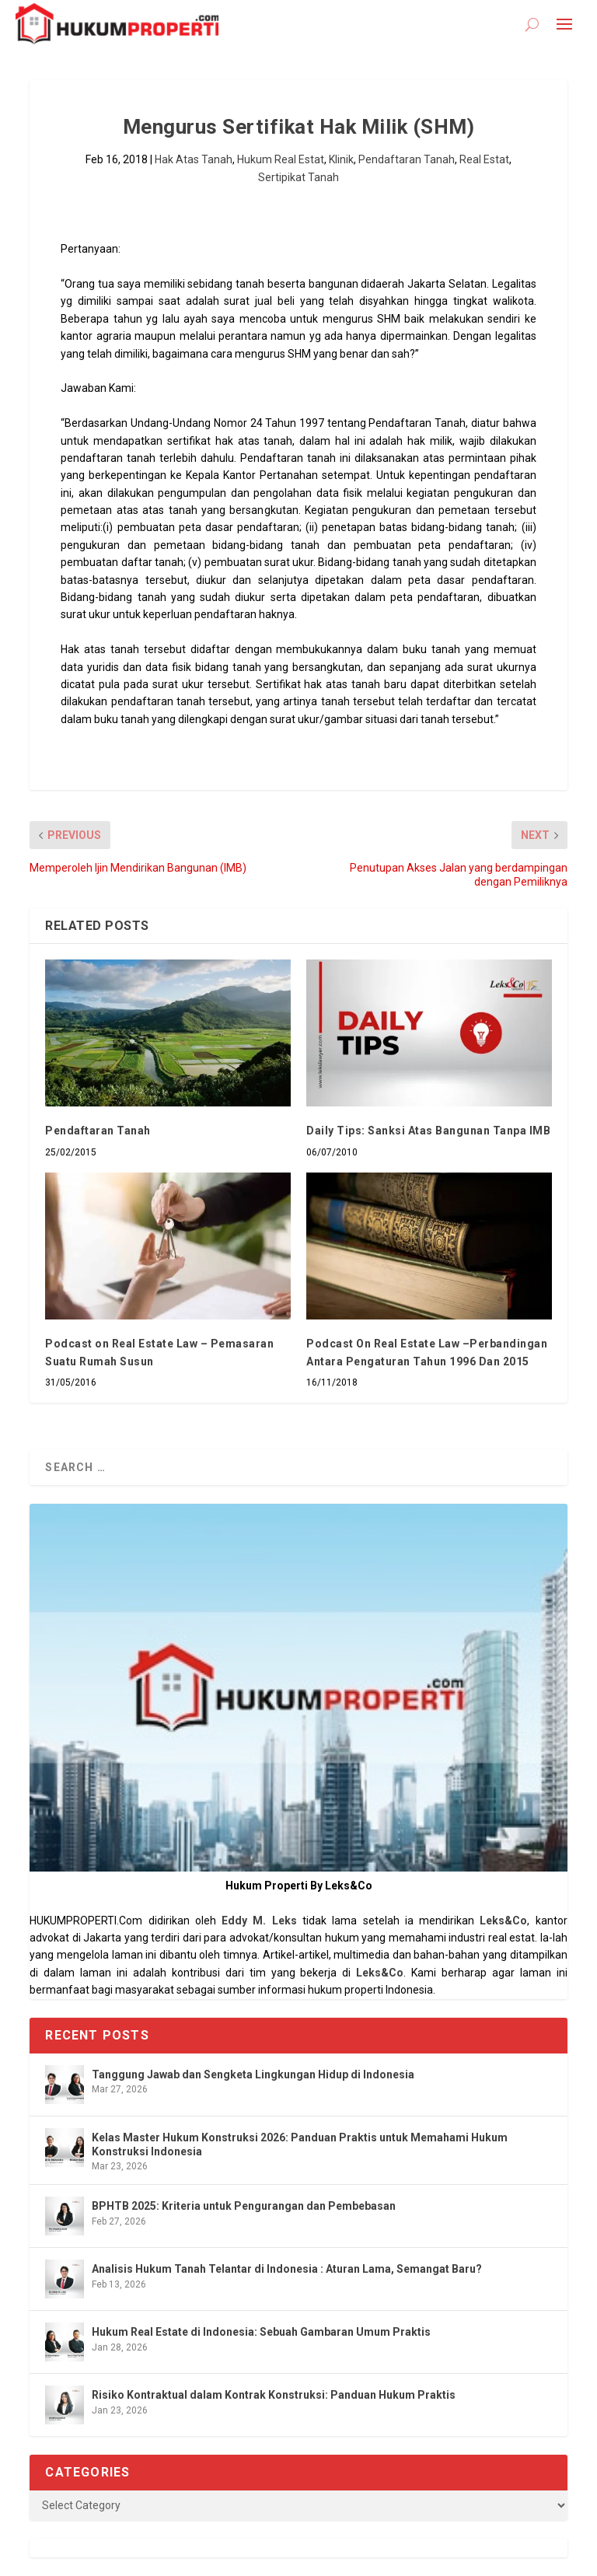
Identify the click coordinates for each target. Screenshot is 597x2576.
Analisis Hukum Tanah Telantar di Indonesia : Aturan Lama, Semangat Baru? (287, 2269)
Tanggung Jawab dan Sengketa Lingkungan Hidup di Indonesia (253, 2074)
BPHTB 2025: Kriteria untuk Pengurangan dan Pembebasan (244, 2206)
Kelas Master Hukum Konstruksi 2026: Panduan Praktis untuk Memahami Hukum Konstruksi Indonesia (300, 2144)
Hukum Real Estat (280, 159)
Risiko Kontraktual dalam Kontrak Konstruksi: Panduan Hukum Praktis (274, 2395)
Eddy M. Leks (259, 1920)
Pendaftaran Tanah (406, 159)
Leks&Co (503, 1920)
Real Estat (484, 159)
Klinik (341, 159)
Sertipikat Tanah (298, 177)
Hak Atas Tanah (193, 159)
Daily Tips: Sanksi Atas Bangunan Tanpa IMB (428, 1130)
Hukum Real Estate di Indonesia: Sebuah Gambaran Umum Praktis (261, 2332)
